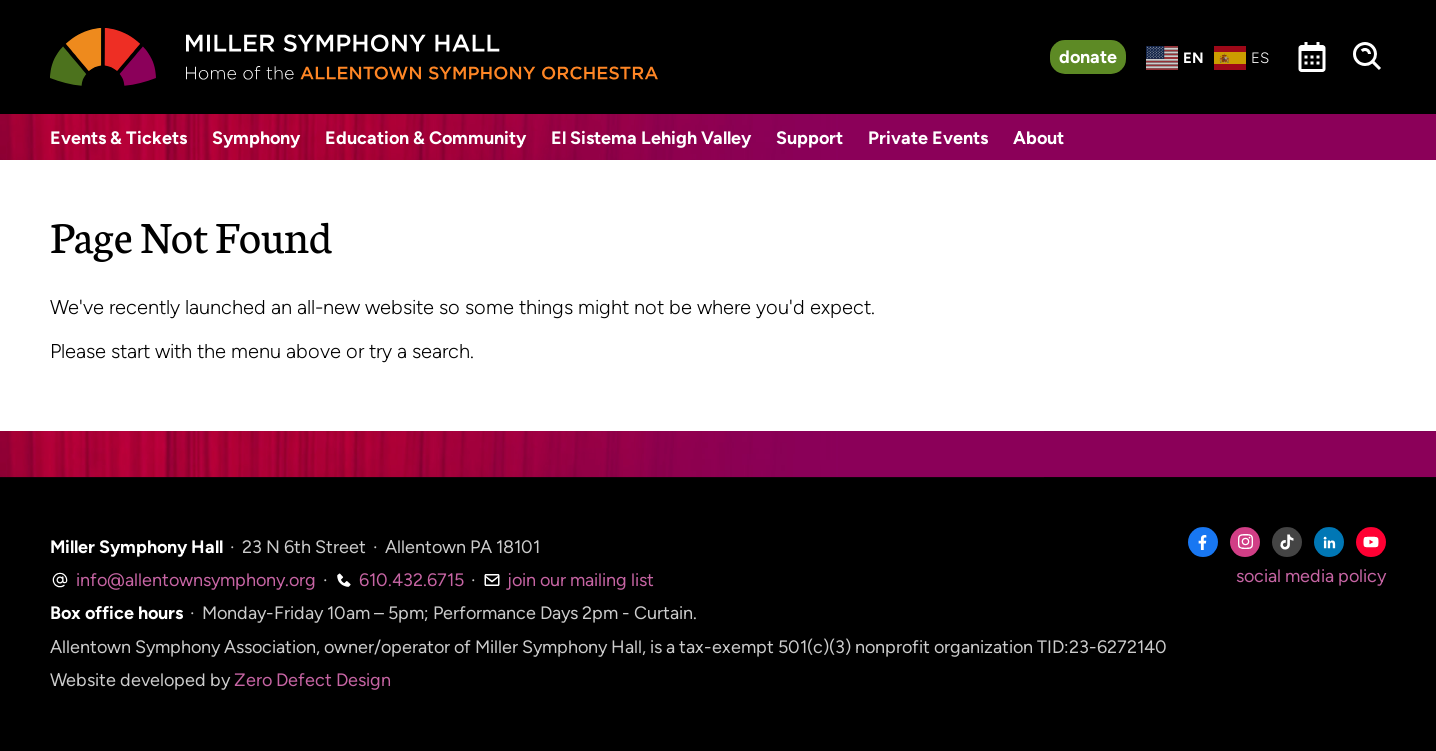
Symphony (256, 138)
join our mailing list (568, 580)
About (1038, 138)
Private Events (928, 138)
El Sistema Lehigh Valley (651, 138)
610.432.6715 (399, 580)
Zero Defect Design (312, 680)
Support (809, 138)
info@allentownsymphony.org (183, 580)
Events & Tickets (118, 138)
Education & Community (425, 138)
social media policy (1311, 576)
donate (1088, 57)
